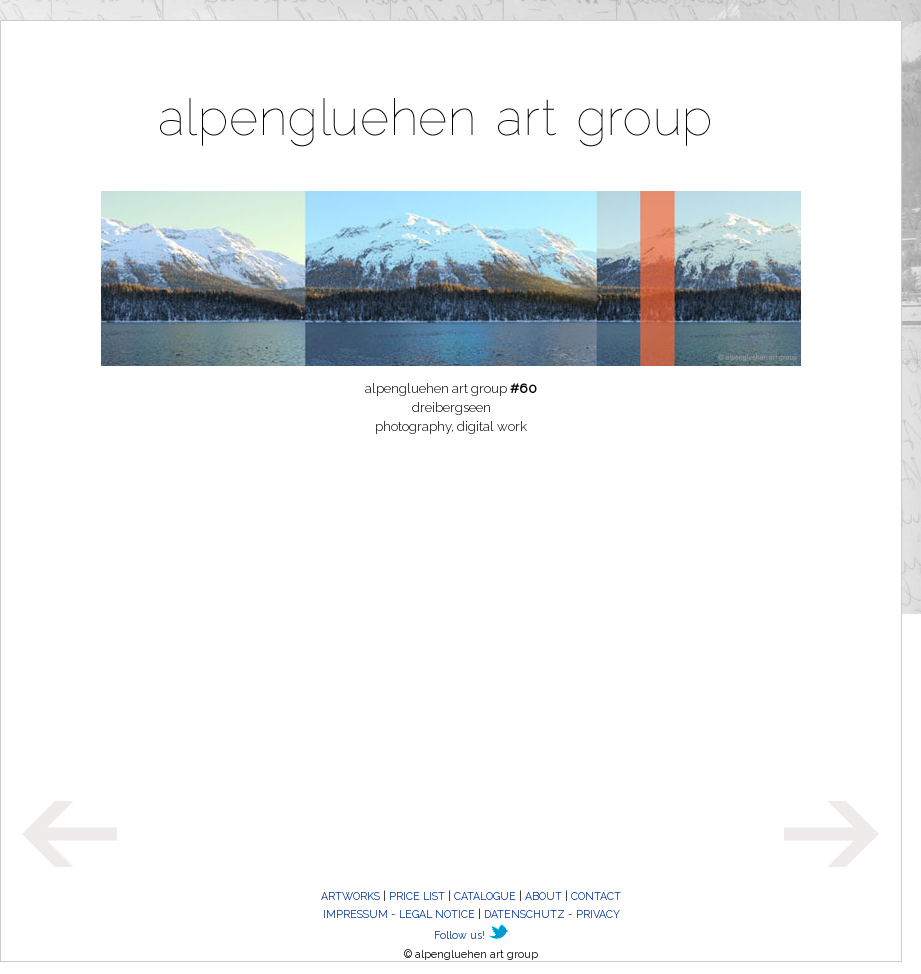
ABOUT (543, 896)
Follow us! (459, 935)
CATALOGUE (485, 896)
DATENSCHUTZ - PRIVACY (552, 914)
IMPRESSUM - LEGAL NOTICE (399, 914)
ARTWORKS (350, 896)
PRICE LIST (417, 896)
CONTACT (596, 896)
